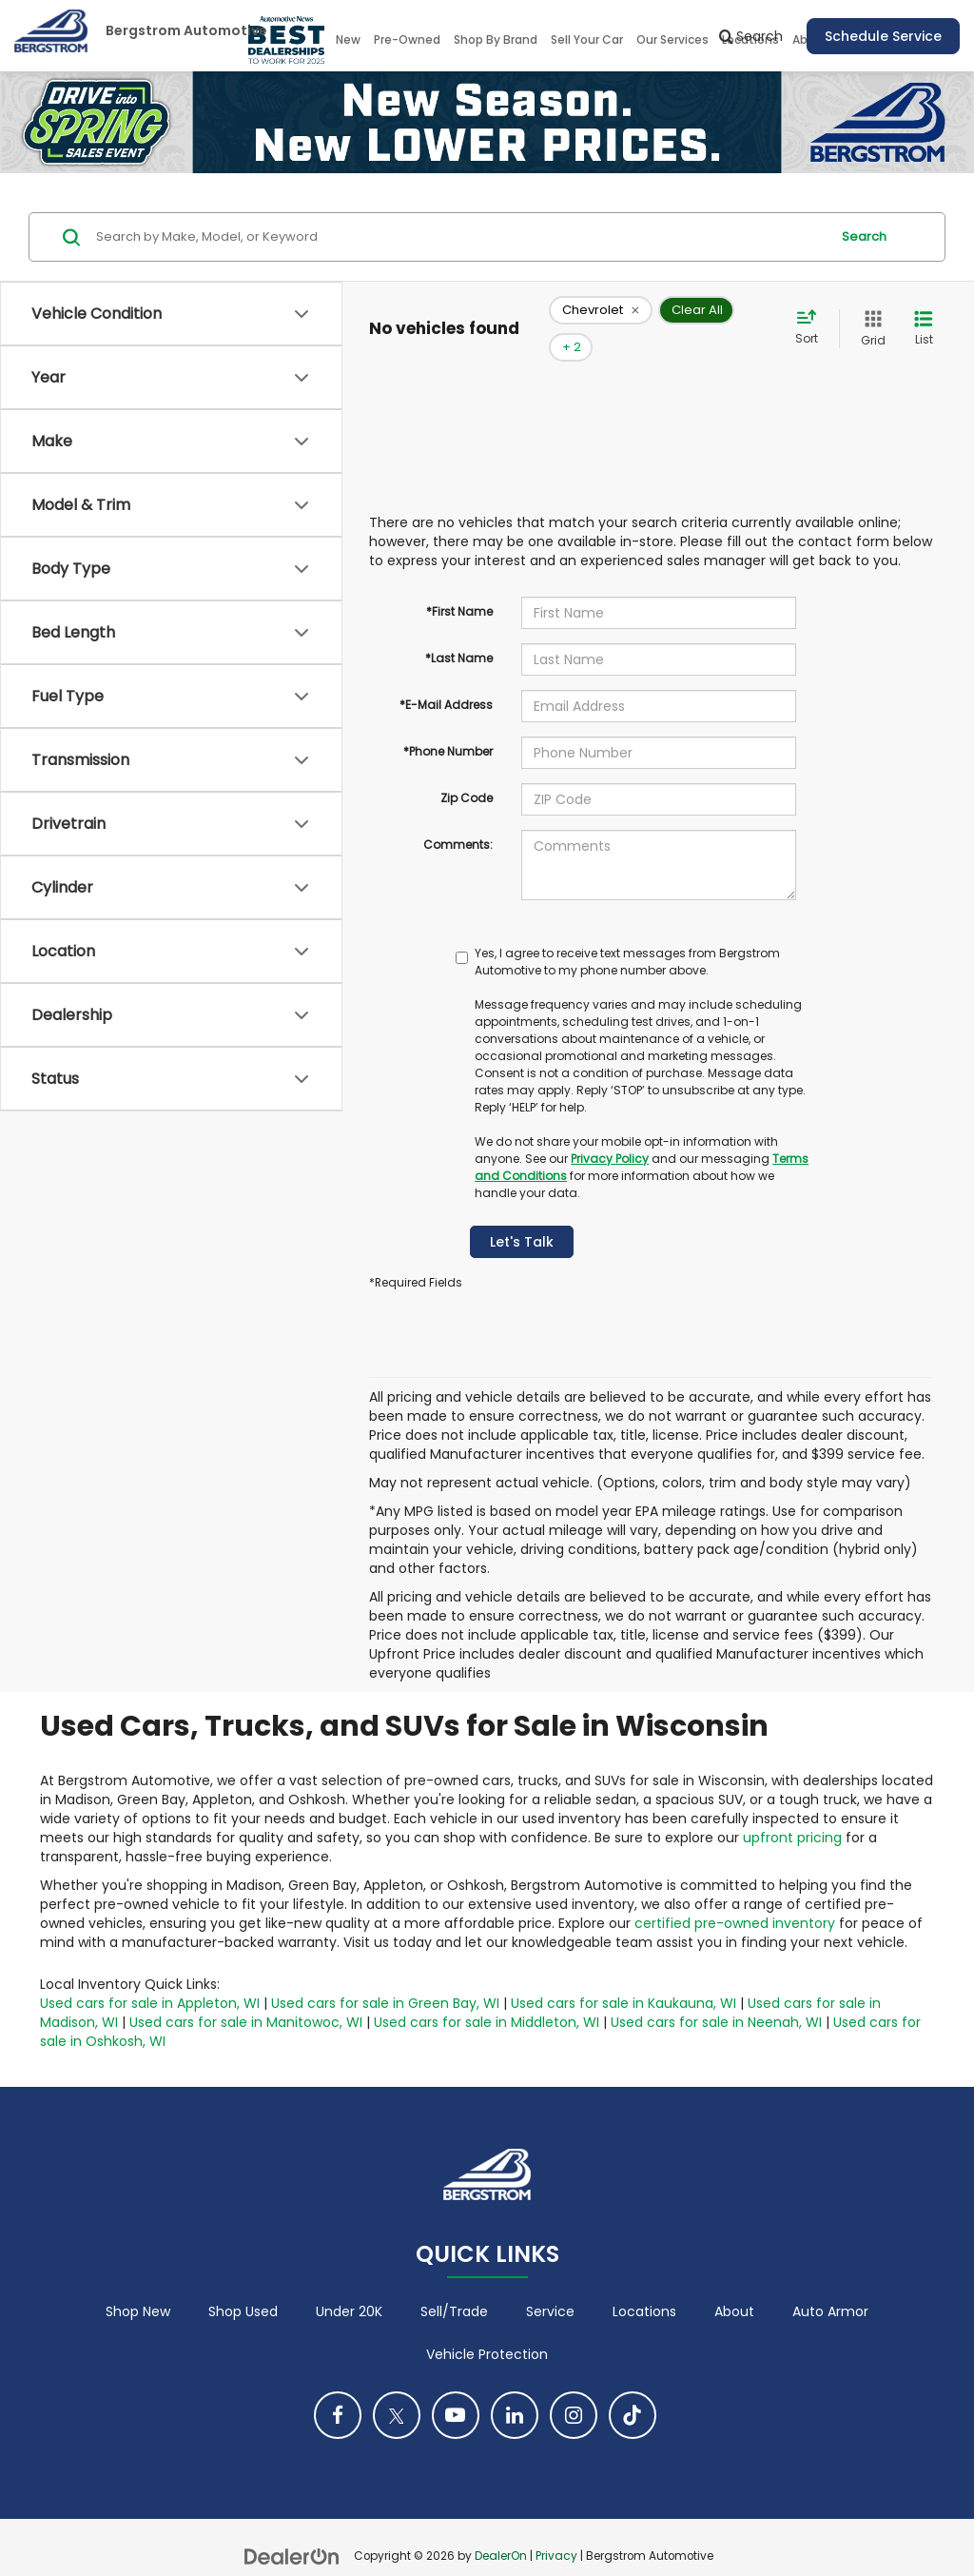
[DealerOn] (292, 2527)
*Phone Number (448, 723)
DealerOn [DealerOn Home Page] (501, 2528)
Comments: (458, 816)
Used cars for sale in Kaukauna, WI (623, 1974)
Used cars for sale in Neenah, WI (716, 1993)
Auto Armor (830, 2283)
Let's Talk (522, 1213)
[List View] (923, 314)
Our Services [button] (672, 39)
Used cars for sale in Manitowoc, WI (245, 1993)
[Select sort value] (812, 314)
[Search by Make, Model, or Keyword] (460, 237)
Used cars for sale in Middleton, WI (486, 1993)
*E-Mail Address (446, 676)
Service (550, 2283)
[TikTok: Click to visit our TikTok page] (632, 2387)
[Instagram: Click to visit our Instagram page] (573, 2387)
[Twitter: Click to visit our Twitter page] (396, 2387)
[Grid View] (869, 314)
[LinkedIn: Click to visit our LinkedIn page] (514, 2387)
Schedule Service (883, 36)
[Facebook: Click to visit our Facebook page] (337, 2387)
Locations (644, 2283)
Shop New (138, 2283)
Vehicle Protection (487, 2326)
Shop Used (243, 2283)
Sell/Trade (454, 2283)
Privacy (556, 2528)
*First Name (459, 583)
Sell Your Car (587, 39)
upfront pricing (792, 1809)
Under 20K (349, 2283)
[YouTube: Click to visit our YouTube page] (455, 2387)
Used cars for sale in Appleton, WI (150, 1974)
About (734, 2283)
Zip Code (466, 769)
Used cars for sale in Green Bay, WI (385, 1974)
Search (864, 236)
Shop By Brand (495, 39)
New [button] (348, 39)
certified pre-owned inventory (734, 1894)
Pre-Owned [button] (407, 39)
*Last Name (459, 629)
